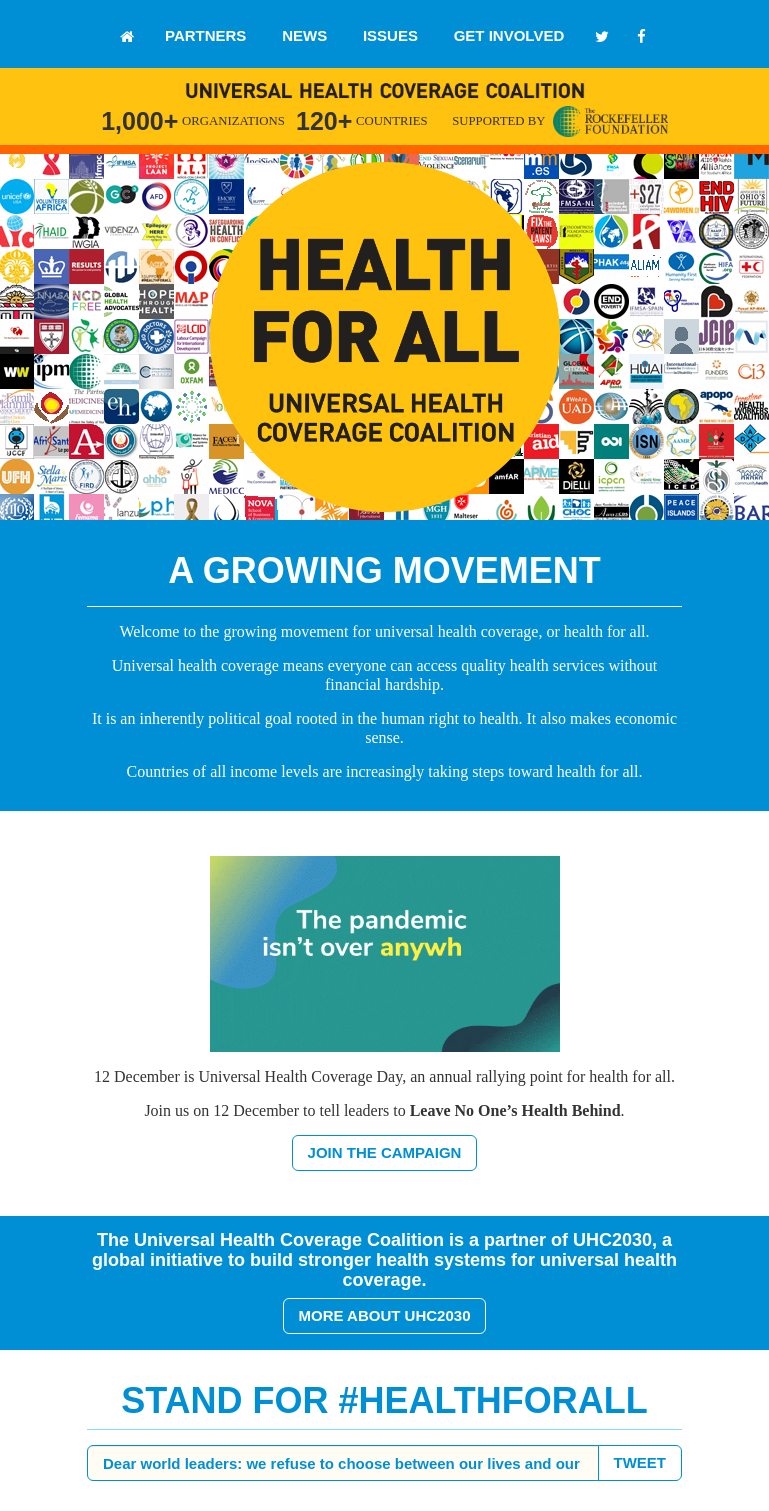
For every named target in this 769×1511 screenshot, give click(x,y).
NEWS (304, 35)
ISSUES (390, 35)
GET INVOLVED (509, 35)
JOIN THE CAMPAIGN (385, 1152)
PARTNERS (205, 35)
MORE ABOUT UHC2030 (385, 1315)
